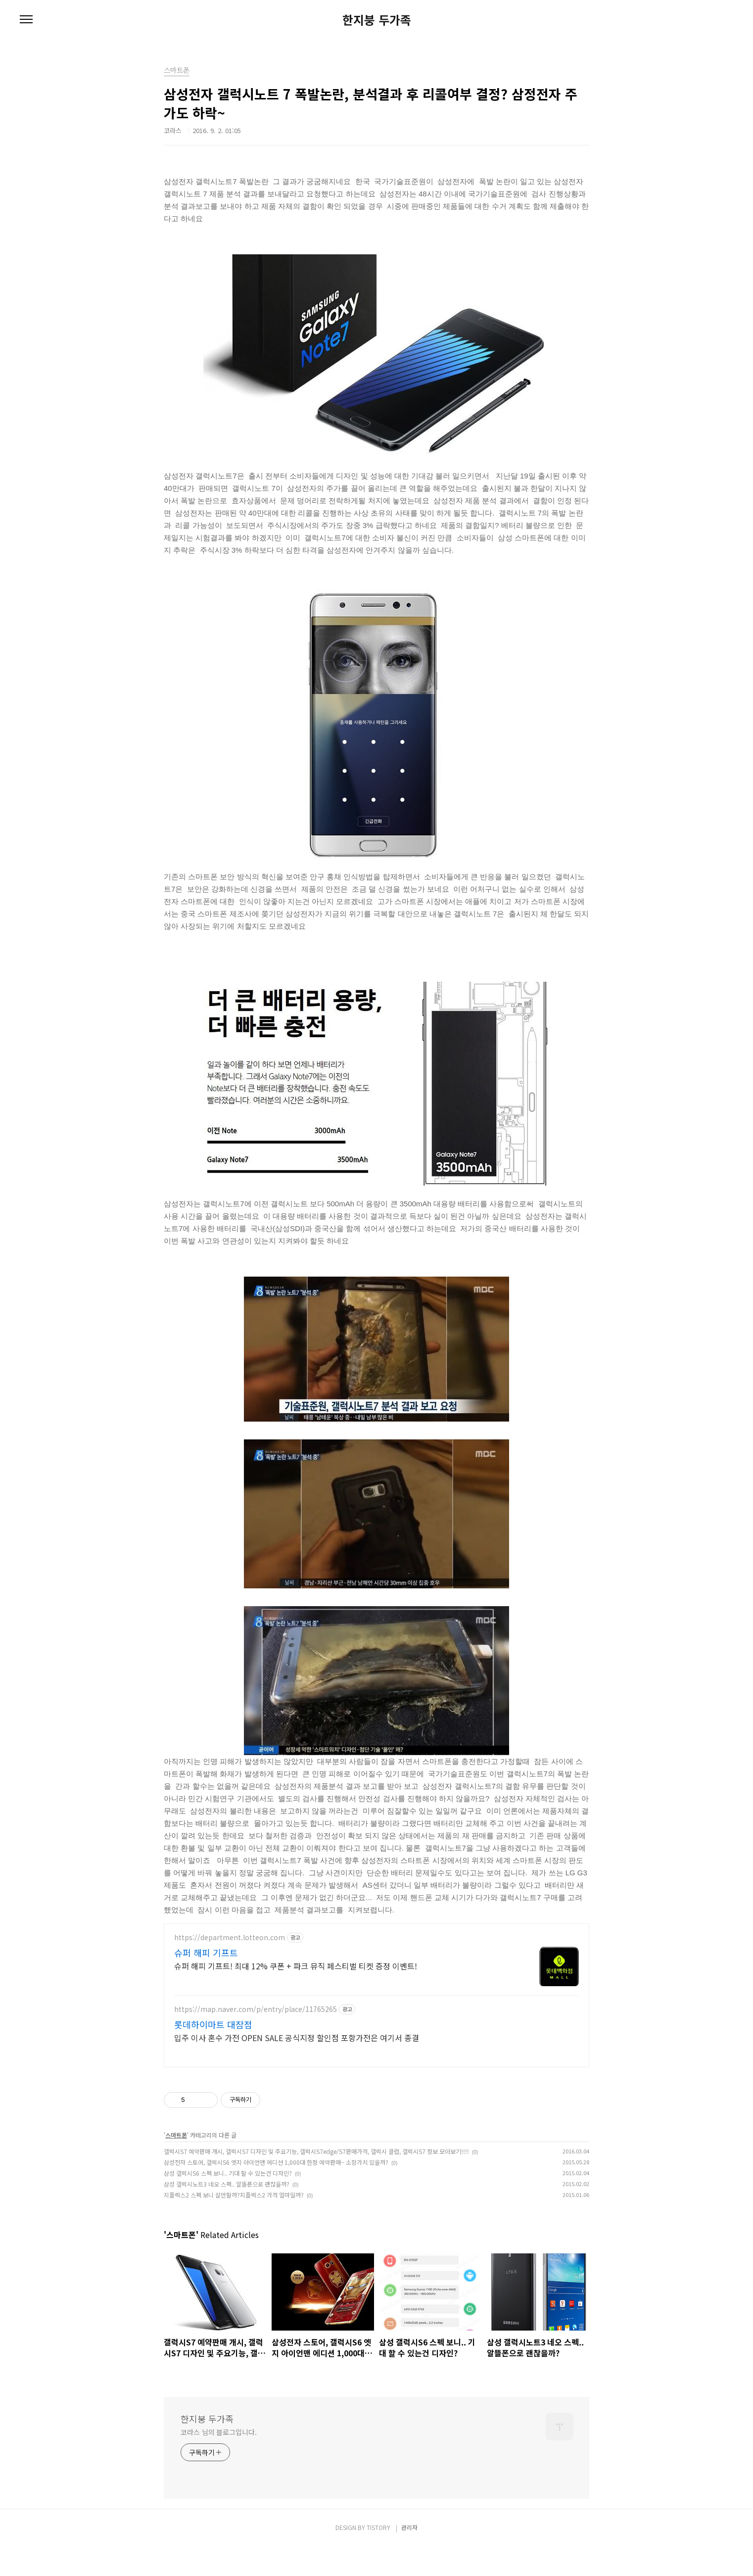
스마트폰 (176, 2164)
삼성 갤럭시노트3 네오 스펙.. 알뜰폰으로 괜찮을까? (226, 2213)
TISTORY (378, 2556)
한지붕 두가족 (376, 20)
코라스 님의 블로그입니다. (219, 2461)
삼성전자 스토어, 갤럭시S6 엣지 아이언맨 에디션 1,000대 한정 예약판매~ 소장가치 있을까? (276, 2191)
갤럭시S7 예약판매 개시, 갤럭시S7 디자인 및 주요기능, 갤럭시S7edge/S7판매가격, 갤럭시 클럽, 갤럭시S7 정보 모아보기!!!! (316, 2180)
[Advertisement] (376, 2010)
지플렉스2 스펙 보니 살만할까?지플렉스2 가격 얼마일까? (234, 2224)
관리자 (409, 2556)
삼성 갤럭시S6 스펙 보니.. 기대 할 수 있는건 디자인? (228, 2202)
